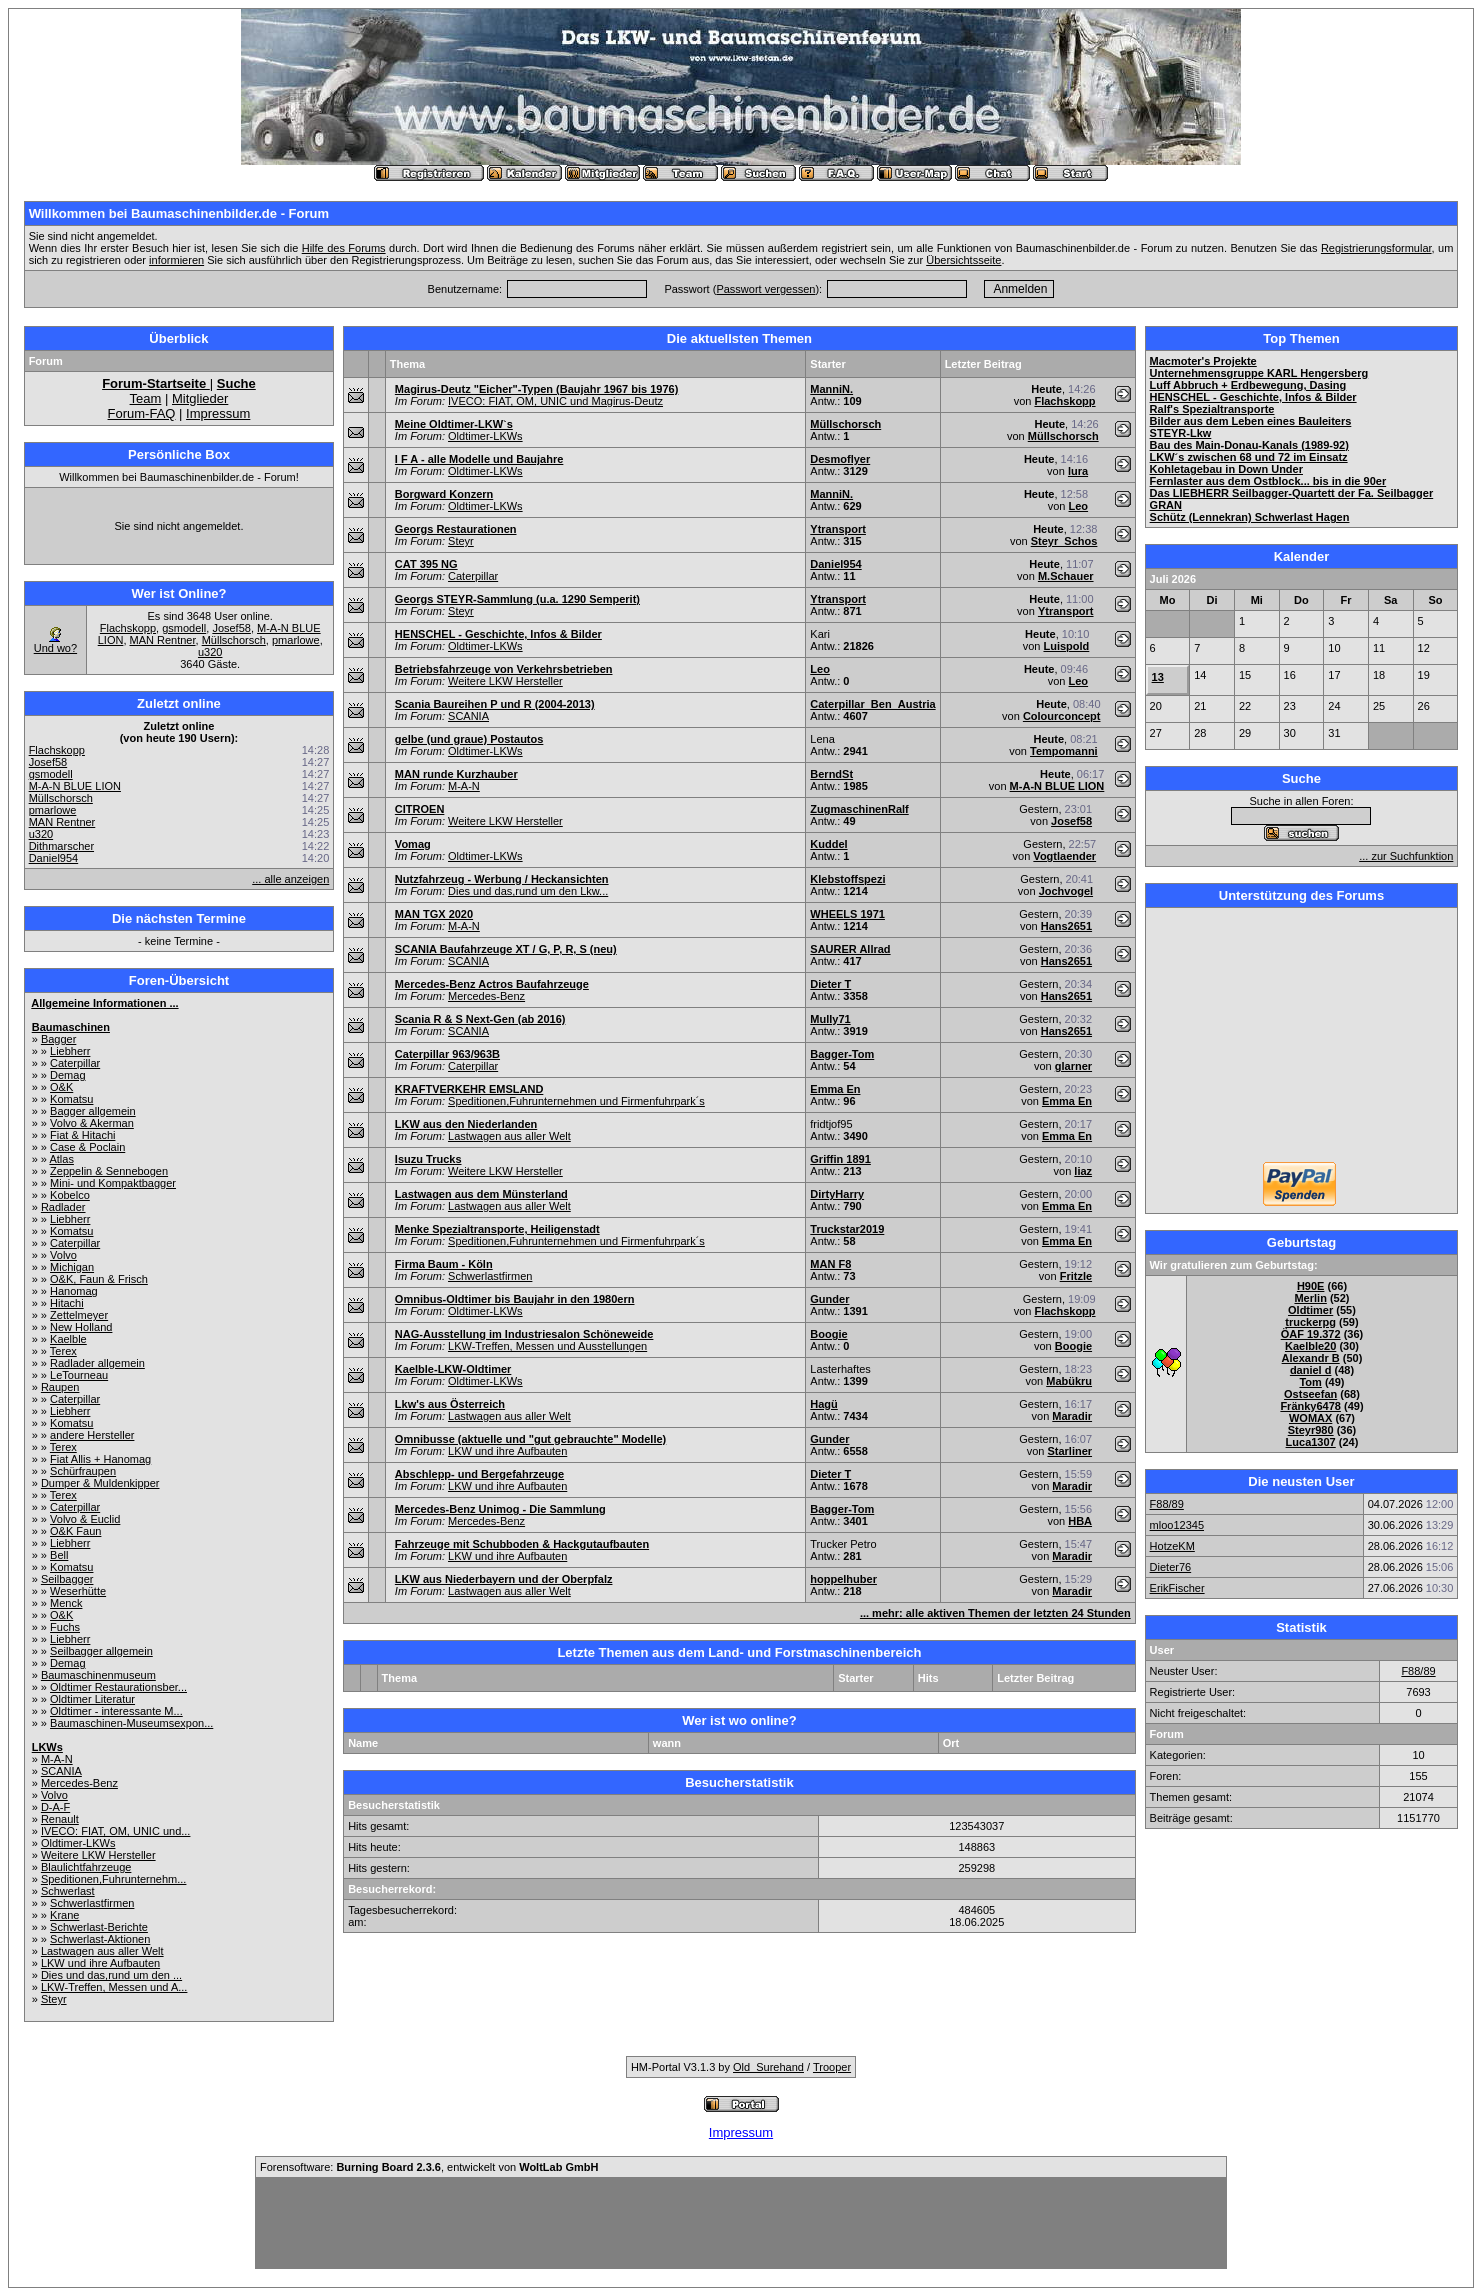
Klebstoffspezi (847, 879)
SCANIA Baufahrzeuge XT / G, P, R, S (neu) (506, 949)
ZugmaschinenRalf (859, 809)
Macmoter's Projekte (1203, 361)
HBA (1080, 1521)
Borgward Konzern (444, 494)
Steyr (54, 1999)
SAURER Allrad (850, 949)
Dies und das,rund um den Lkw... (528, 891)
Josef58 (231, 628)
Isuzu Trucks (428, 1159)
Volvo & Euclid (85, 1519)
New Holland (81, 1327)
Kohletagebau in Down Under (1226, 469)
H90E (1311, 1286)
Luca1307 (1311, 1442)
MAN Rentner (163, 640)
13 (1158, 677)
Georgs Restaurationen (456, 529)
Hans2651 (1066, 926)
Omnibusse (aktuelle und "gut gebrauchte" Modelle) (530, 1439)
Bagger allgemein (93, 1111)
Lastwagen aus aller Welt (102, 1951)
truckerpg (1310, 1322)
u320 (210, 652)
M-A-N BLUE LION (75, 786)
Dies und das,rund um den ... (111, 1975)
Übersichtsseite (963, 260)
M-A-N (57, 1759)
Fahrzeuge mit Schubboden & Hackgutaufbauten (522, 1544)
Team (146, 398)
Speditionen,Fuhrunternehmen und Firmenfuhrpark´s (576, 1101)
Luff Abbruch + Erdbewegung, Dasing (1248, 385)
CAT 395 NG (426, 564)
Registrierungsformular (1376, 248)
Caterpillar (75, 1063)
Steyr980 (1311, 1430)
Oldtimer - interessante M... (116, 1711)
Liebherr (70, 1051)
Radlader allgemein (97, 1363)
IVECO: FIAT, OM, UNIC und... (116, 1831)
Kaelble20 (1310, 1346)
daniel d (1311, 1370)
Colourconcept (1062, 716)
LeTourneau (79, 1375)
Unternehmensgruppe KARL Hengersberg (1259, 373)
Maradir (1072, 1416)
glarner (1073, 1066)
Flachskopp (128, 628)
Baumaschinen (71, 1027)
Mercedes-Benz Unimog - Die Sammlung (500, 1509)
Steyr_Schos (1064, 541)
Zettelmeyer (79, 1315)
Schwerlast (68, 1891)
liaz (1083, 1171)
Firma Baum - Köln (444, 1264)
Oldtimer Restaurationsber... (118, 1687)
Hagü (824, 1404)
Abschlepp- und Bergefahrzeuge (479, 1474)
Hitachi (67, 1303)
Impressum (218, 413)
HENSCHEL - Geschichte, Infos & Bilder (498, 634)
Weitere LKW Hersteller (98, 1855)
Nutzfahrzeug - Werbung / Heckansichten (502, 879)
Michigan (72, 1267)
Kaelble (68, 1339)
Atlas (61, 1159)
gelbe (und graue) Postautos (469, 739)
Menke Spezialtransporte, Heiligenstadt (497, 1229)
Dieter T (830, 984)
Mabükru (1069, 1381)
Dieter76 (1171, 1567)
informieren (176, 260)
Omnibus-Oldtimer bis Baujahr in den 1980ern (515, 1299)
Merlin (1310, 1298)
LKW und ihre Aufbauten (100, 1963)
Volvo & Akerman (92, 1123)
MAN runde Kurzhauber (456, 774)
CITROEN (420, 809)
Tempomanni (1064, 751)
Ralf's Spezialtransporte (1212, 409)
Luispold (1066, 646)
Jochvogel (1066, 891)
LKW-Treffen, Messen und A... (114, 1987)
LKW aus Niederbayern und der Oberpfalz (504, 1579)
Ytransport (838, 529)
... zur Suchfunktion (1406, 856)
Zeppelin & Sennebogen (109, 1171)
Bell (59, 1555)
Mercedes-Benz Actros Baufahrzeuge (492, 984)
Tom (1310, 1382)
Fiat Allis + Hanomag (100, 1459)
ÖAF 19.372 (1311, 1334)
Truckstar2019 (847, 1229)
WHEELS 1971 (847, 914)
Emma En (835, 1089)
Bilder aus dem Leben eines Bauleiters (1251, 421)
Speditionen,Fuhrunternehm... (114, 1879)
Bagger (58, 1039)
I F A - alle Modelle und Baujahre (479, 459)
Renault (60, 1819)
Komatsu (71, 1099)
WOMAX (1310, 1418)
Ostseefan (1310, 1394)
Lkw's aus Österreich (450, 1404)
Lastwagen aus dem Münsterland (481, 1194)
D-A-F (55, 1807)
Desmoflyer (840, 459)
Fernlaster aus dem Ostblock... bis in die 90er (1268, 481)
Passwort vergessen (765, 289)
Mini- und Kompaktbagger (113, 1183)
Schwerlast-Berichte (99, 1927)
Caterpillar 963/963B (447, 1054)
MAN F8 (830, 1264)
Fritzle (1076, 1276)
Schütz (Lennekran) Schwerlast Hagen (1250, 517)
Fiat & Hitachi (82, 1135)
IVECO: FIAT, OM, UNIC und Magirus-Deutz (555, 401)
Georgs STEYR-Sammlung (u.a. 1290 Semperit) (517, 599)
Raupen (60, 1387)
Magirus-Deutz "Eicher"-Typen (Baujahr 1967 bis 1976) (536, 389)
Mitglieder (200, 398)
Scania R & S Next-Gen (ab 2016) (480, 1019)
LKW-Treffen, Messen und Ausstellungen (547, 1346)
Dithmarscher (61, 846)
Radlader (63, 1207)
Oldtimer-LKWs (78, 1843)
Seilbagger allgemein (101, 1651)
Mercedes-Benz (79, 1783)
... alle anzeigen (290, 879)
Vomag (413, 844)
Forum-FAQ (142, 413)
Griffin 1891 (840, 1159)
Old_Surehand (768, 2067)
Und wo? (55, 648)
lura (1078, 471)
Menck (66, 1603)
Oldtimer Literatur (92, 1699)
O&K (61, 1087)
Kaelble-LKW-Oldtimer (453, 1369)
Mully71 (830, 1019)
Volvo (63, 1255)
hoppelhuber (843, 1579)
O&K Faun (75, 1531)
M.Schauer (1066, 576)
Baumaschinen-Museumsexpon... (131, 1723)
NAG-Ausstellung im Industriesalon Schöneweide (524, 1334)
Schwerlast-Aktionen (100, 1939)
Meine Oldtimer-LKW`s (454, 424)
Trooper (832, 2067)
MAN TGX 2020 (434, 914)
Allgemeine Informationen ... (104, 1003)
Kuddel (828, 844)
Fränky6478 (1310, 1406)
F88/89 (1167, 1504)
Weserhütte (78, 1591)
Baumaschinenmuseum (98, 1675)
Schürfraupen (83, 1471)
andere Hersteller (92, 1435)
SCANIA (61, 1771)
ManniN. (831, 389)
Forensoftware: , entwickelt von (429, 2167)
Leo (1079, 506)
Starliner (1069, 1451)
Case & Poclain (87, 1147)
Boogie (828, 1334)
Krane (64, 1915)
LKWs (47, 1747)
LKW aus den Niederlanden (466, 1124)
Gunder (829, 1299)
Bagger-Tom (842, 1054)
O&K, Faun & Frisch (99, 1279)
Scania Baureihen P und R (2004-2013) (495, 704)
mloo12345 (1177, 1525)
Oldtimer (1310, 1310)
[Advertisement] (1301, 1037)
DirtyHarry (837, 1194)
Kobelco (70, 1195)
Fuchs (65, 1627)
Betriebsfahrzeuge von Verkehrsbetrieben (504, 669)
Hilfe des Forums (344, 248)
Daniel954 (54, 858)
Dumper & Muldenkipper (100, 1483)
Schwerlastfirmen (92, 1903)
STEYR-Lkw (1181, 433)
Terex (63, 1351)
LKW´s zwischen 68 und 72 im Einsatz (1249, 457)
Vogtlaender (1064, 856)
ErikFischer (1177, 1588)
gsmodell (184, 628)
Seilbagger (67, 1579)
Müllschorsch (234, 640)
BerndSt (831, 774)
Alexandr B (1311, 1358)
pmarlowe (296, 640)
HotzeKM (1172, 1546)
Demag (67, 1075)
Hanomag (74, 1291)
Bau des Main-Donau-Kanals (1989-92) (1249, 445)
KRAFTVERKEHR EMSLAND (469, 1089)
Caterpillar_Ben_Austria (872, 704)
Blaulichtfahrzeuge (86, 1867)
